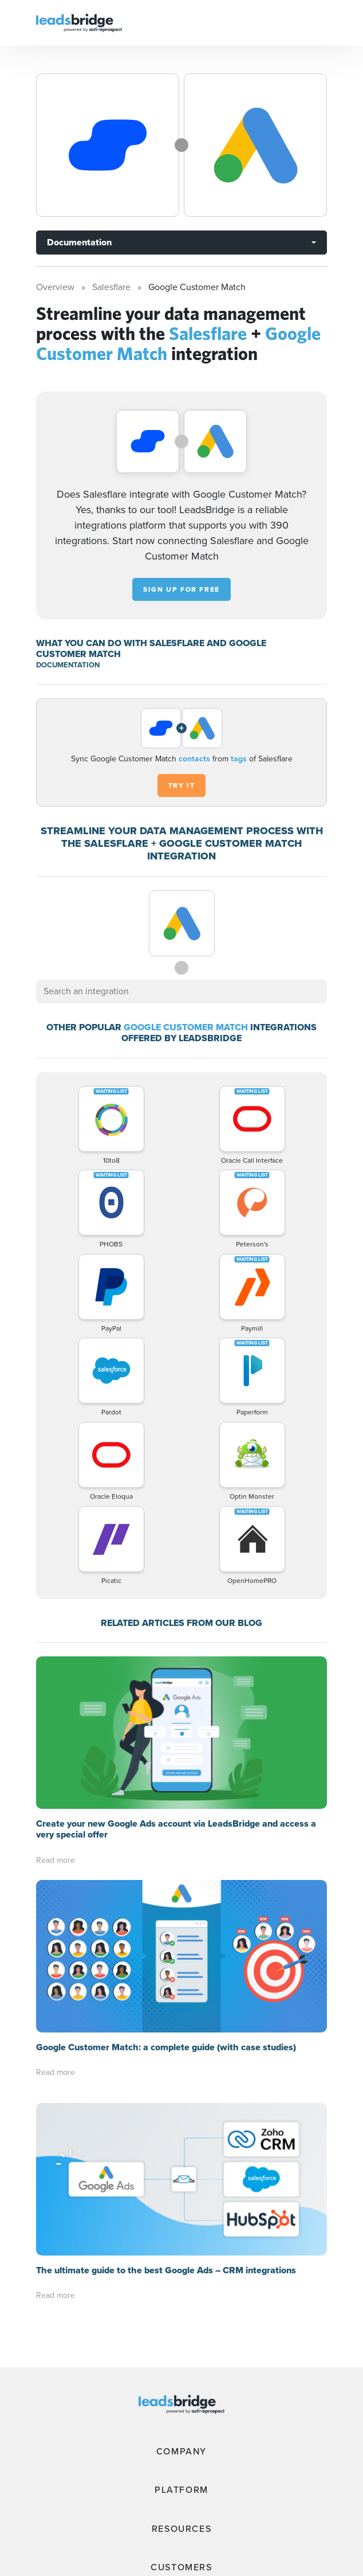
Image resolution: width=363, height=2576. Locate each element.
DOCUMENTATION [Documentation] (68, 664)
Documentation (79, 242)
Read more (55, 1860)
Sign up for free (181, 589)
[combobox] (181, 991)
